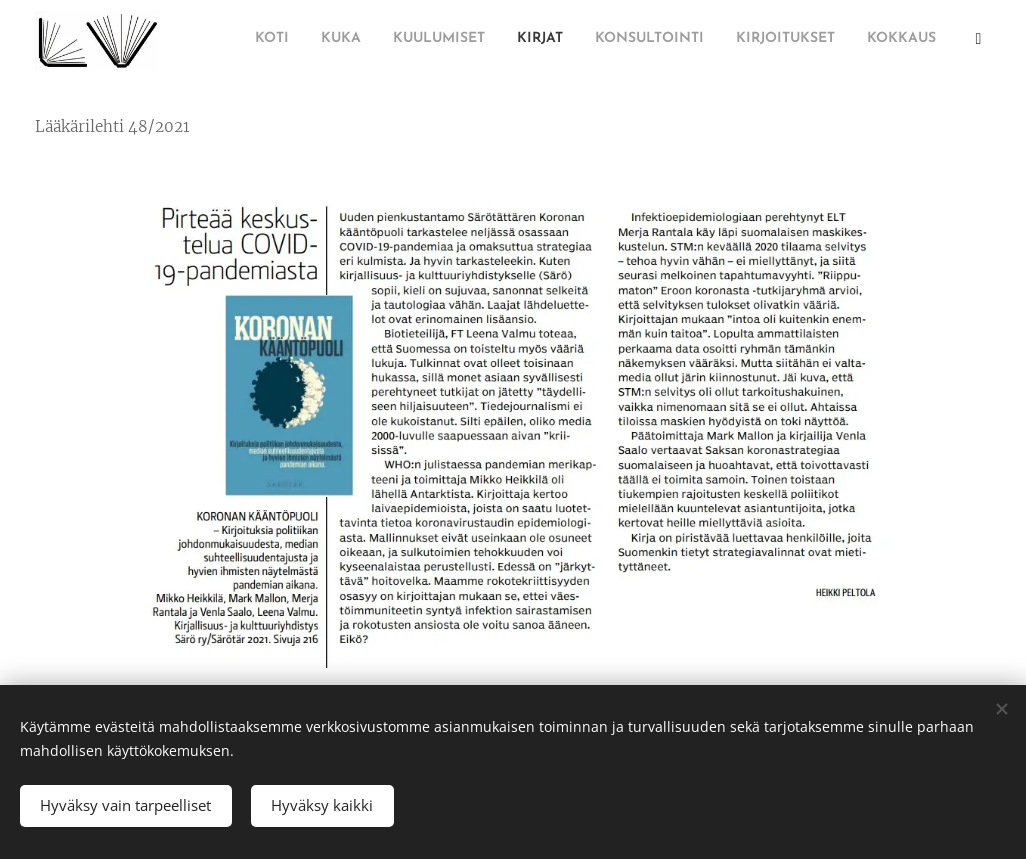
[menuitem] (740, 41)
